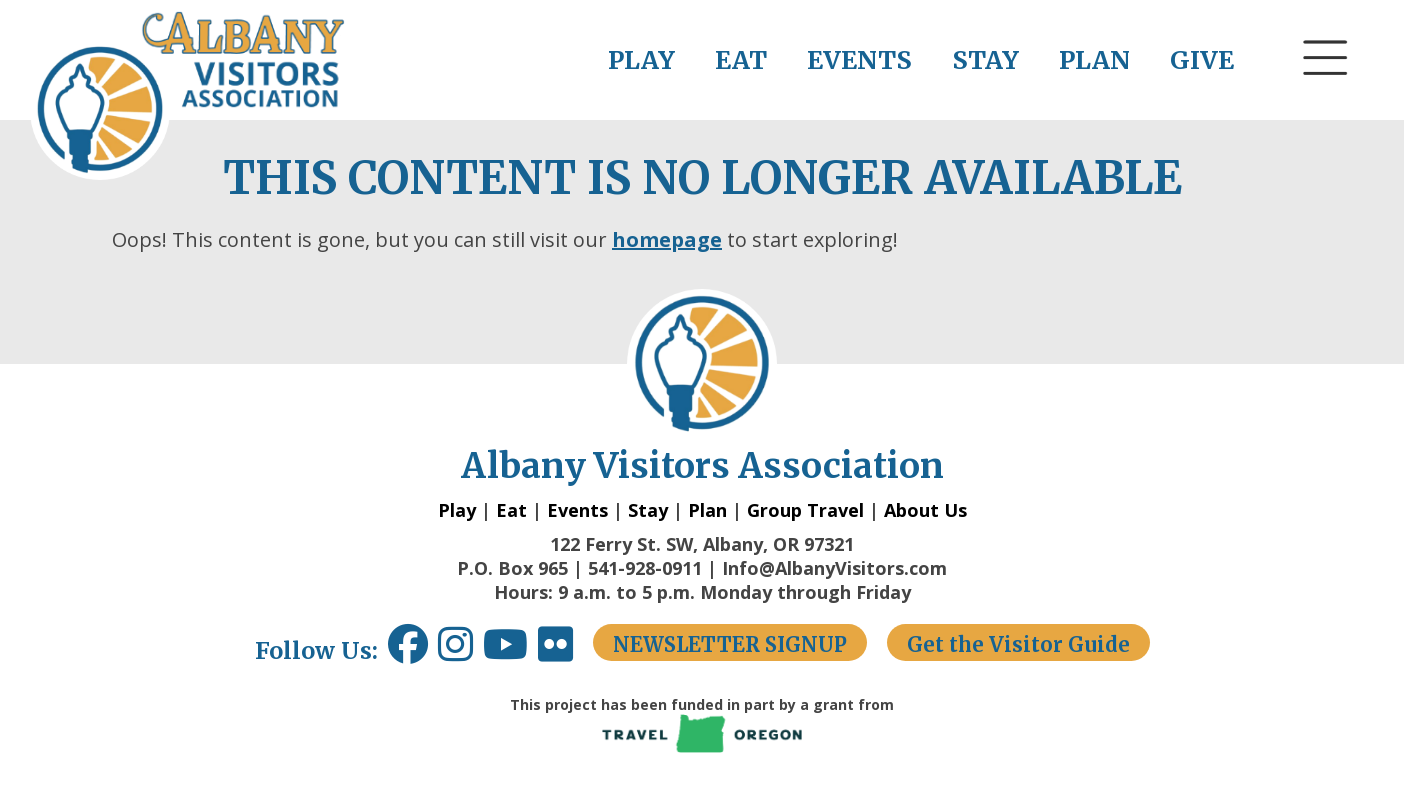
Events (577, 510)
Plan (707, 510)
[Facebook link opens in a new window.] (408, 651)
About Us (925, 510)
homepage (667, 239)
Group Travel (805, 510)
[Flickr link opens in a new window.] (565, 651)
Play (457, 510)
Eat (511, 510)
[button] (1326, 95)
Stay (648, 510)
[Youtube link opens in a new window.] (510, 651)
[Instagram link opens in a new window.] (460, 651)
